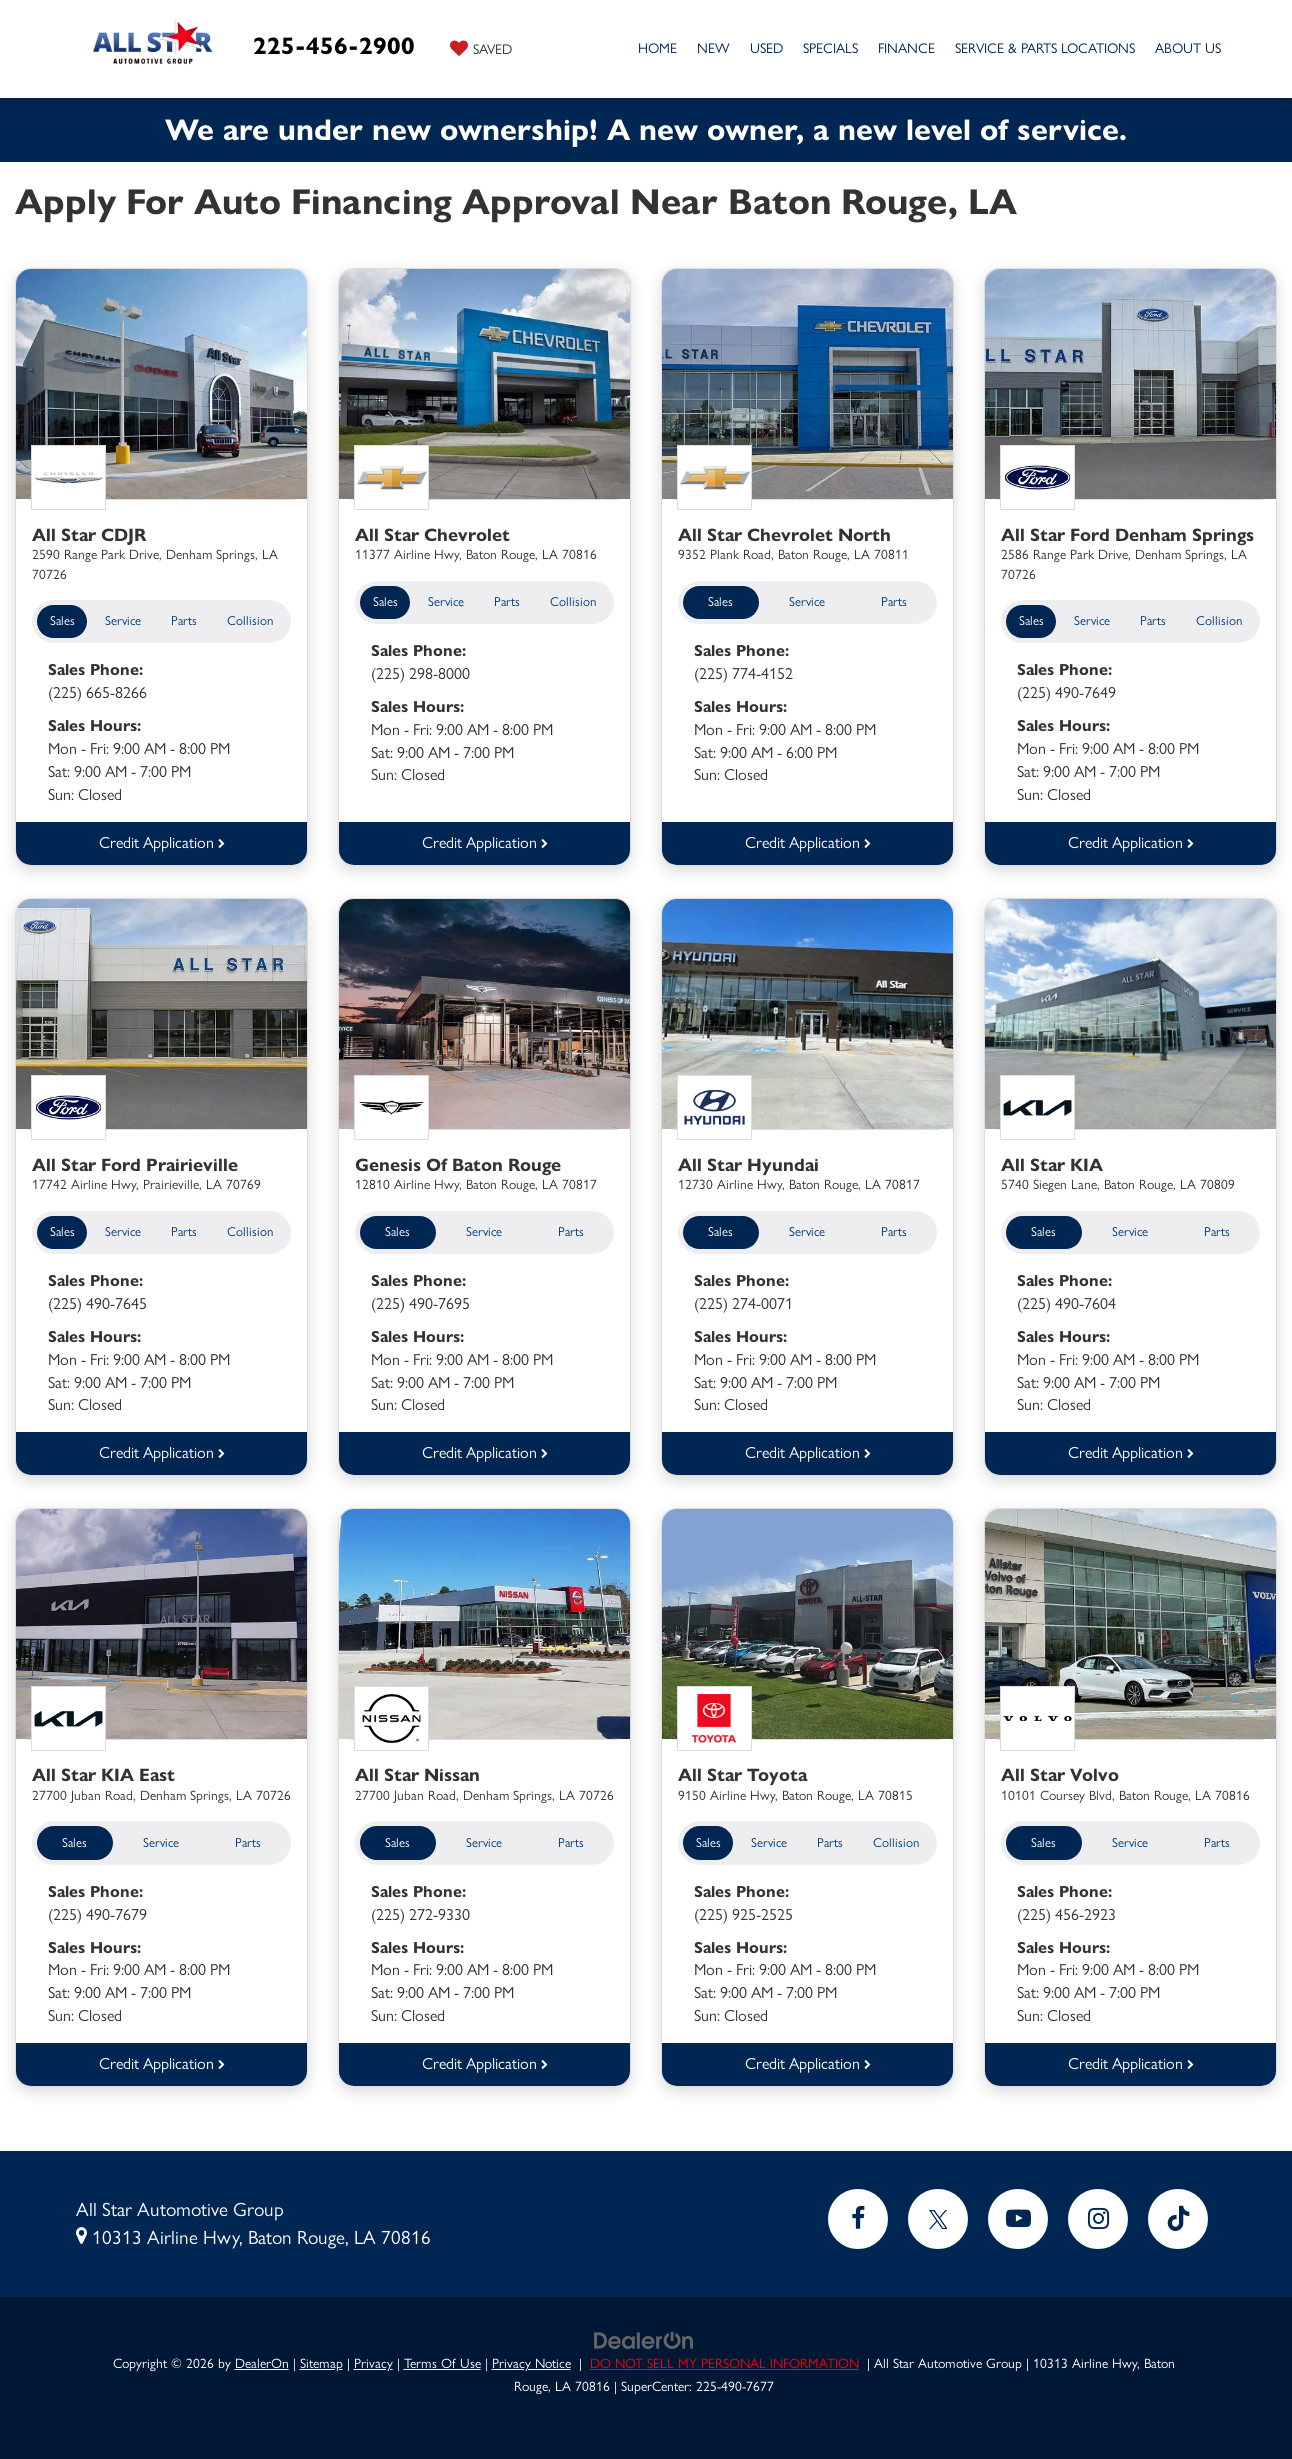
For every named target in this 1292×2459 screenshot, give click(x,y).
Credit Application (162, 840)
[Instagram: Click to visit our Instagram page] (1098, 2214)
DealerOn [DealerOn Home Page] (262, 2358)
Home (657, 48)
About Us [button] (1188, 48)
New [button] (713, 48)
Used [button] (766, 48)
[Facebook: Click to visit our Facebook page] (858, 2214)
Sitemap (321, 2358)
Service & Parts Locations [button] (1045, 48)
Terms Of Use (442, 2358)
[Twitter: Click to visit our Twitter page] (938, 2214)
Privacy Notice (531, 2358)
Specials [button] (830, 48)
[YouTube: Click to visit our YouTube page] (1018, 2214)
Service (123, 620)
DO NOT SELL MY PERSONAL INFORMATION (724, 2358)
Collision (250, 620)
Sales (62, 620)
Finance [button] (906, 48)
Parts (184, 620)
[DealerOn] (644, 2334)
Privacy (373, 2358)
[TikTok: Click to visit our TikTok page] (1178, 2214)
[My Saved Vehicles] (481, 48)
